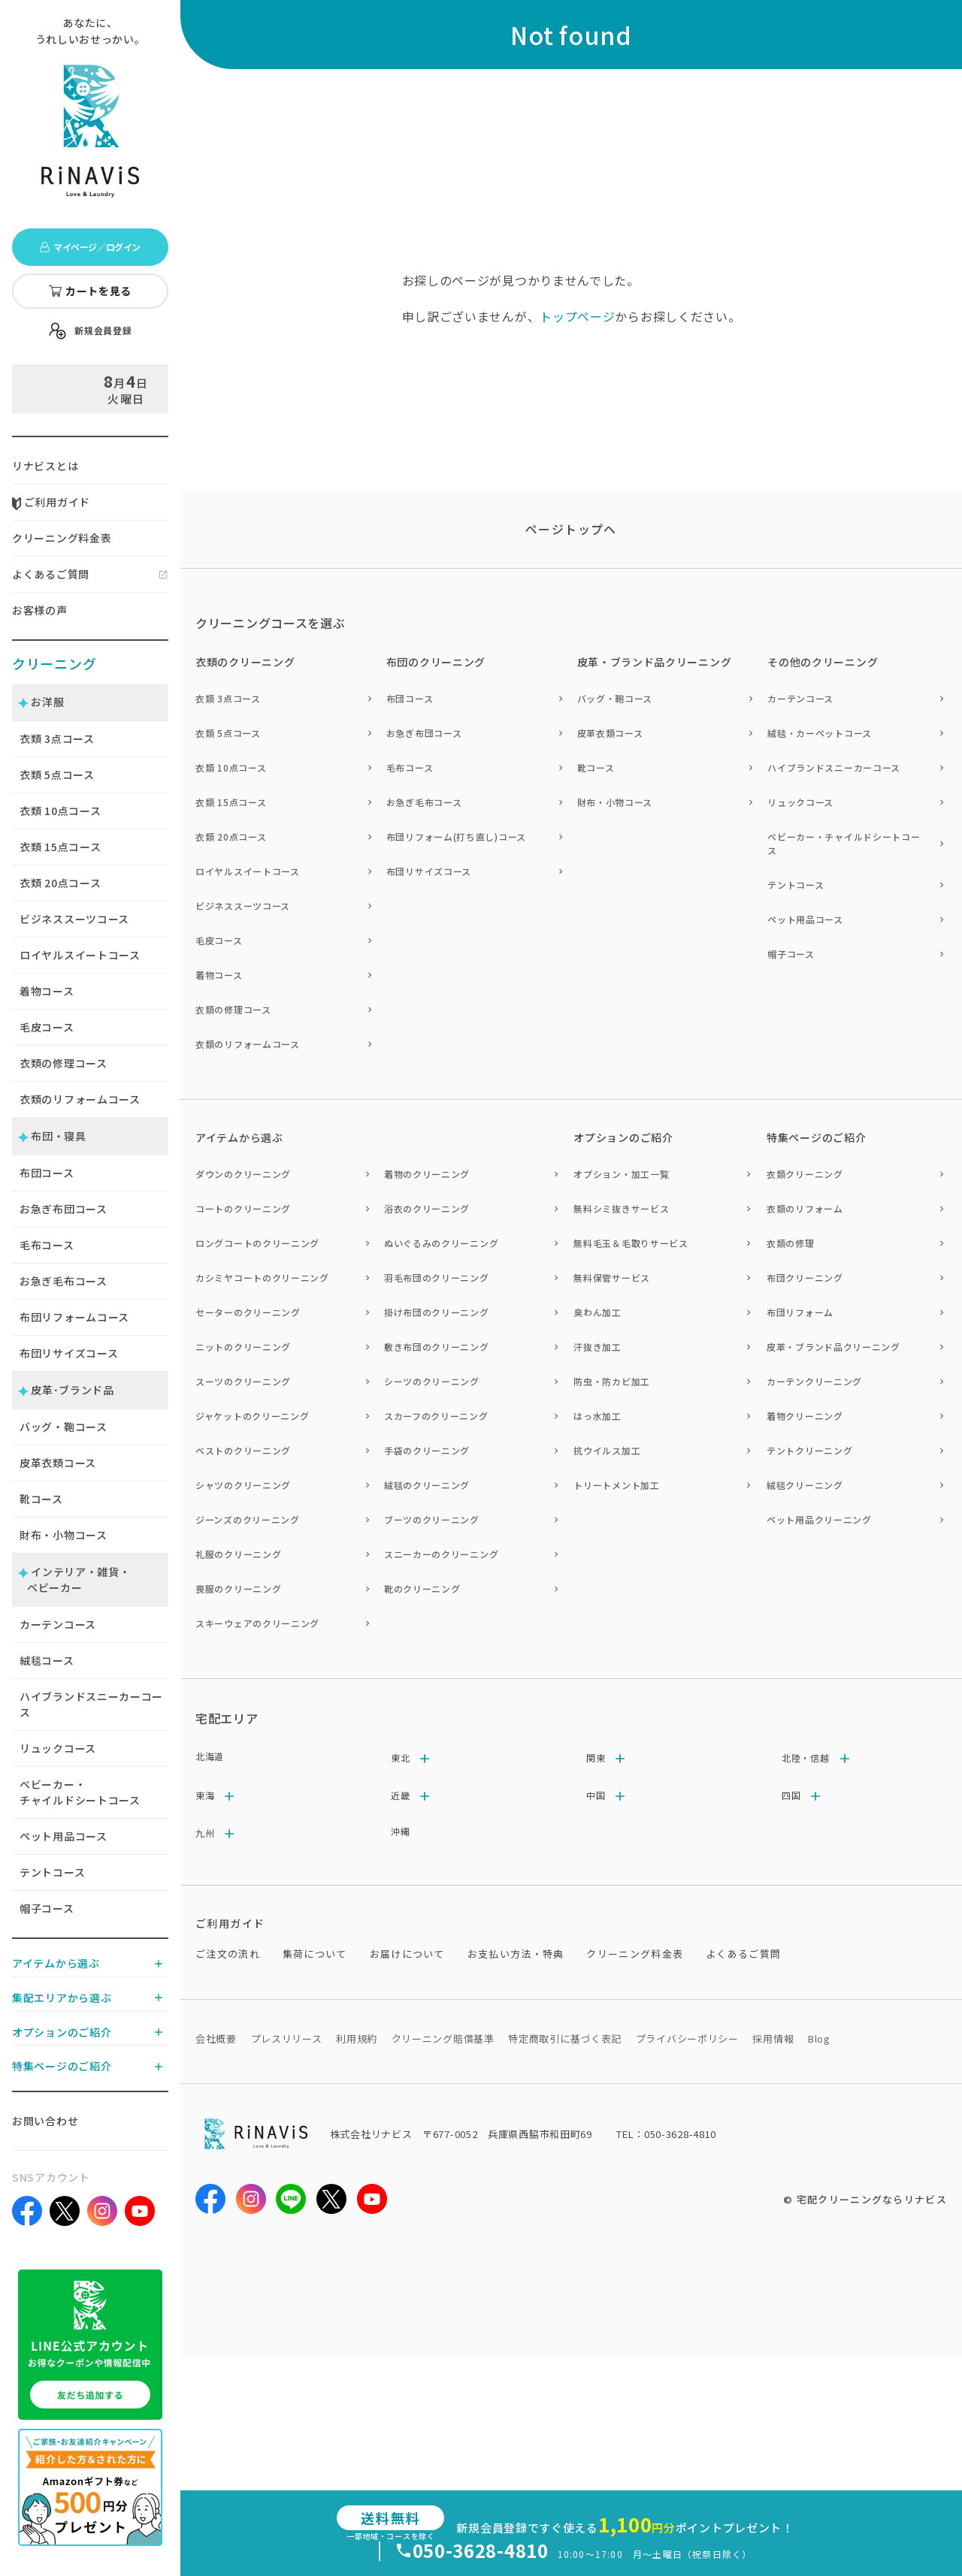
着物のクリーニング (427, 1173)
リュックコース (58, 1748)
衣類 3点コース (228, 698)
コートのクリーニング (243, 1208)
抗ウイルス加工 (606, 1450)
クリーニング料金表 (61, 537)
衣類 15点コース (230, 802)
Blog (819, 2038)
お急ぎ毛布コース (63, 1280)
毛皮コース (47, 1026)
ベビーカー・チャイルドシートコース (80, 1792)
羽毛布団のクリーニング (436, 1277)
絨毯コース (47, 1660)
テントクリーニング (809, 1450)
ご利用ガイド (51, 501)
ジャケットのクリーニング (252, 1415)
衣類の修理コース (63, 1063)
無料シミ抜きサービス (621, 1208)
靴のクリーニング (422, 1588)
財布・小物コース (63, 1534)
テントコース (52, 1872)
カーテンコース (58, 1624)
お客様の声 (40, 610)
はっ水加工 (597, 1415)
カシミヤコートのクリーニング (262, 1277)
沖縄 (400, 1831)
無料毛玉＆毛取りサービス (630, 1243)
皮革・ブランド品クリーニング (833, 1346)
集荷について (315, 1953)
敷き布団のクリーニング (436, 1346)
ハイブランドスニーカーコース (91, 1704)
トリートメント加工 (616, 1484)
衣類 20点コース (230, 836)
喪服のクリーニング (238, 1588)
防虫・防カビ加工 (611, 1381)
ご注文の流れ (227, 1953)
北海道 (209, 1756)
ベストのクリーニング (243, 1450)
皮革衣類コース (58, 1462)
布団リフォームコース (74, 1316)
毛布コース (47, 1244)
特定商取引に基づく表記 (565, 2038)
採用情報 (773, 2038)
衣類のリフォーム (805, 1208)
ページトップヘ (571, 529)
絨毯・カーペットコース (819, 732)
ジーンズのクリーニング (247, 1519)
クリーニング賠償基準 (443, 2038)
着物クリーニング (805, 1415)
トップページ (577, 316)
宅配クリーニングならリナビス (872, 2199)
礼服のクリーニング (238, 1554)
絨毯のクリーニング (427, 1484)
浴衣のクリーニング (427, 1208)
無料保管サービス (611, 1277)
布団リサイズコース (69, 1352)
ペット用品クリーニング (819, 1519)
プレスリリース (286, 2038)
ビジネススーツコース (74, 918)
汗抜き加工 (597, 1346)
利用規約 (356, 2038)
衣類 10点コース (230, 767)
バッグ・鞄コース (63, 1426)
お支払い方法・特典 (515, 1953)
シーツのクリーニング (431, 1381)
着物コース (47, 990)
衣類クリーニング (805, 1173)
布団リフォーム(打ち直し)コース (456, 836)
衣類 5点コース (228, 732)
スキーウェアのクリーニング (257, 1623)
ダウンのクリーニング (243, 1173)
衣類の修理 (791, 1243)
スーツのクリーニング (243, 1381)
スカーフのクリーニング (436, 1415)
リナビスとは (45, 465)
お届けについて (407, 1953)
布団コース (47, 1172)
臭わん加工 (597, 1312)
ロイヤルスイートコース (80, 954)
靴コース (41, 1498)
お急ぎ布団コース (63, 1208)
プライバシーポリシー (687, 2038)
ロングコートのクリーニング (257, 1243)
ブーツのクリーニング (431, 1519)
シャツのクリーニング (243, 1484)
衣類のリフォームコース (80, 1099)
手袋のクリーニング (427, 1450)
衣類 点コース (57, 738)
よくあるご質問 (50, 573)
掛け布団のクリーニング (436, 1312)
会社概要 (216, 2038)
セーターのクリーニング (248, 1312)
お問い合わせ (45, 2120)
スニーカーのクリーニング (441, 1554)
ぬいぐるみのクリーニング (441, 1243)
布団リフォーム (800, 1312)
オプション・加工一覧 (621, 1173)
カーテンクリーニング (814, 1381)
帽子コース (47, 1908)
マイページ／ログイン (90, 246)
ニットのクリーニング (243, 1346)
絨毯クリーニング (805, 1484)
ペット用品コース (63, 1836)
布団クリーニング (805, 1277)
